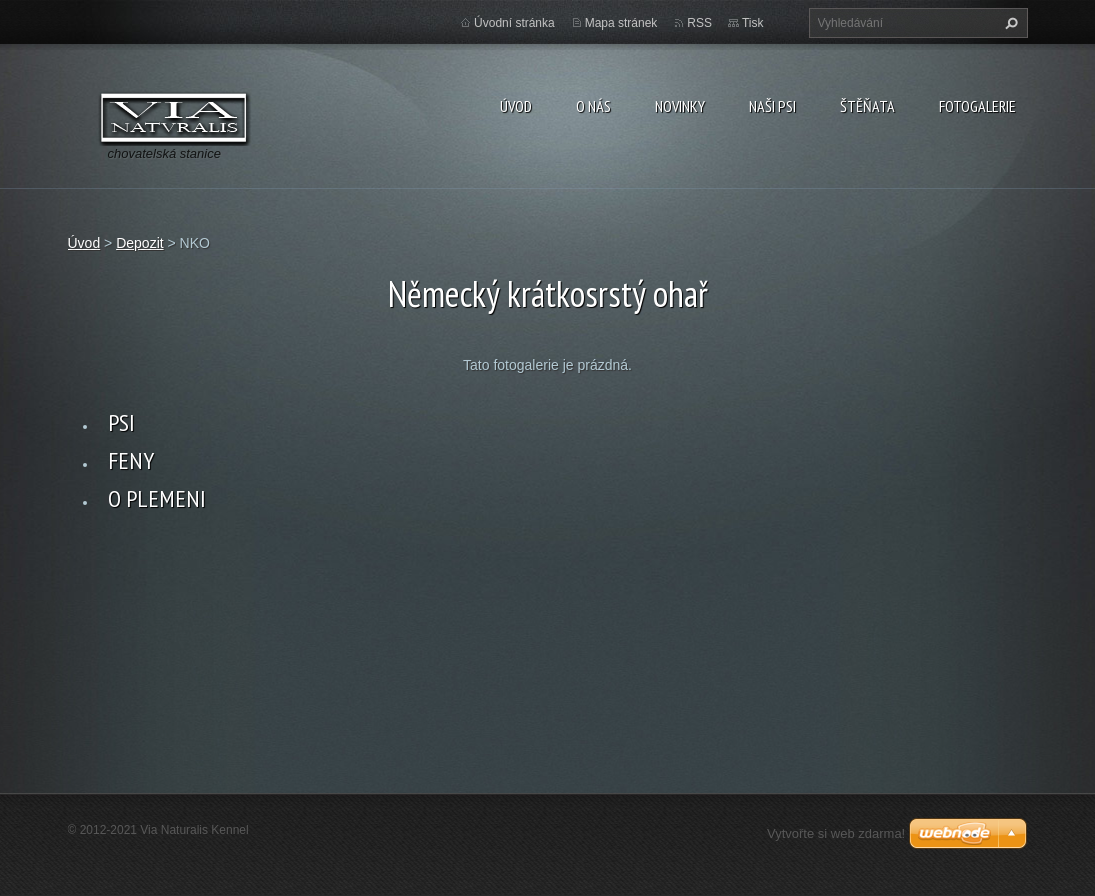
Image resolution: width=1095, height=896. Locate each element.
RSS (699, 23)
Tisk (753, 23)
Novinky (680, 106)
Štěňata (867, 106)
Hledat (1009, 23)
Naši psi (772, 106)
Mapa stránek (621, 23)
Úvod (516, 106)
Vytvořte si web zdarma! (836, 833)
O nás (593, 106)
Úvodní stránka (514, 23)
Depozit (139, 243)
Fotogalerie (977, 106)
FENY (131, 460)
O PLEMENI (157, 498)
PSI (121, 422)
